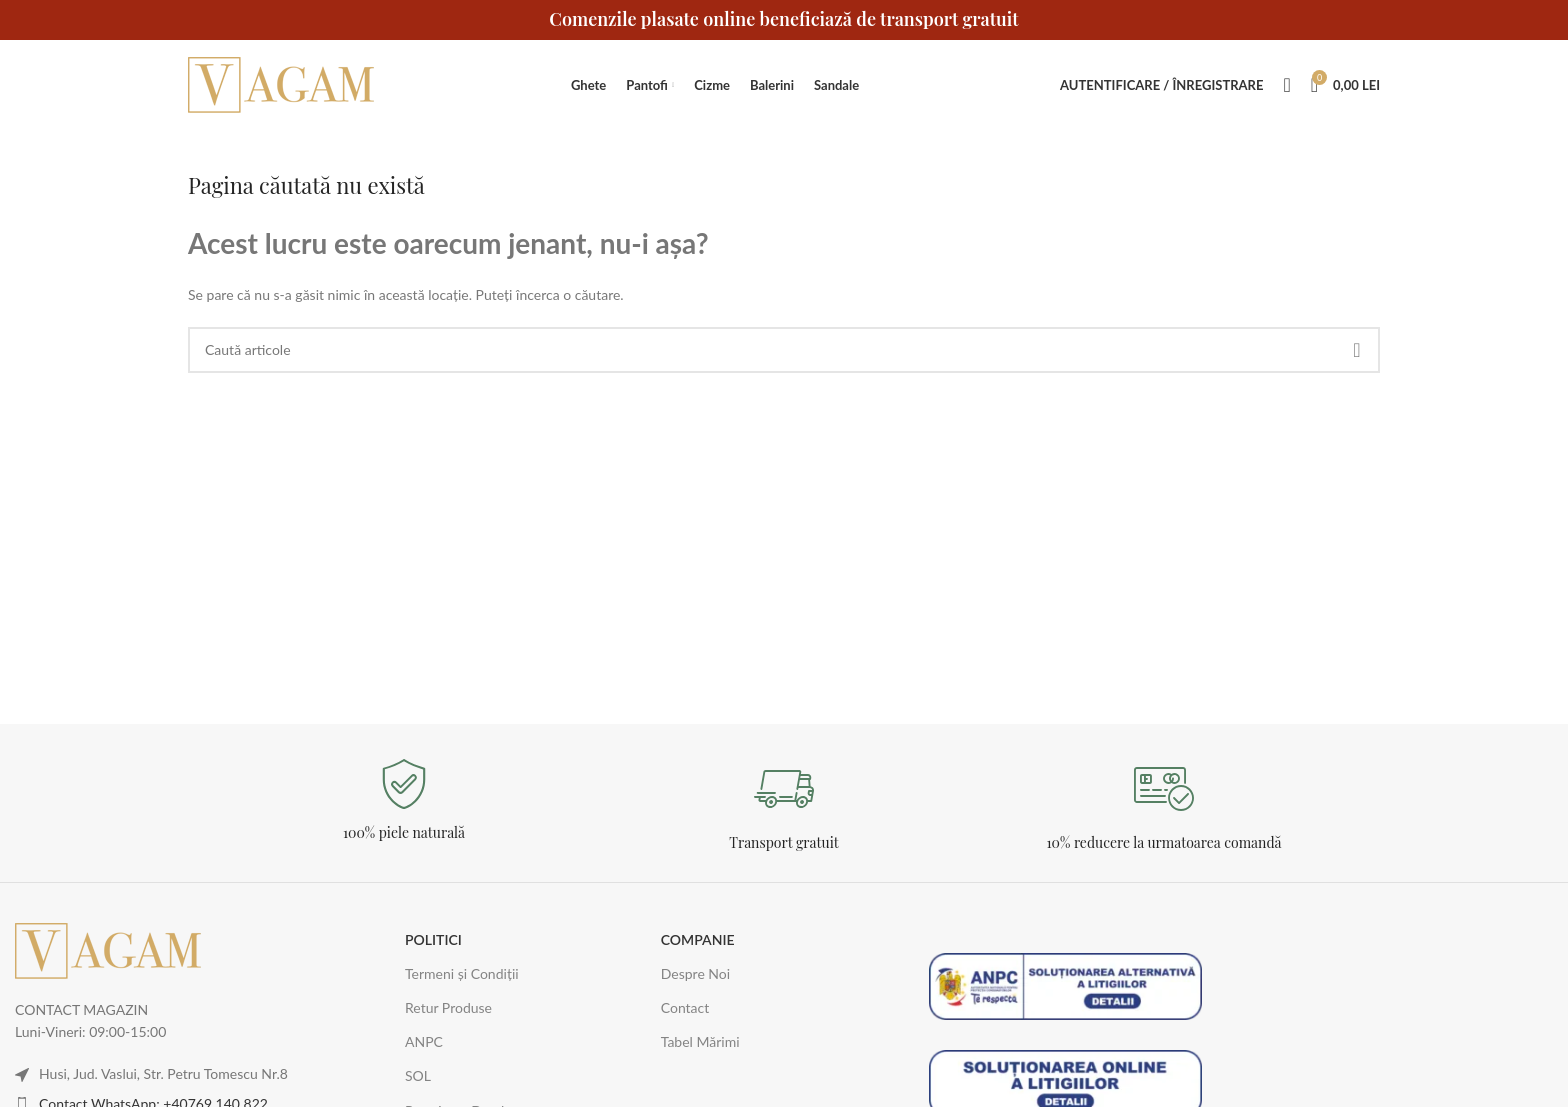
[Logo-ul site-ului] (283, 83)
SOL (418, 1075)
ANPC (424, 1041)
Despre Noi (695, 973)
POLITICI (433, 939)
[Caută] (1286, 85)
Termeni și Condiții (462, 973)
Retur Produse (448, 1007)
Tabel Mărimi (700, 1041)
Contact (685, 1007)
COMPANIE (698, 939)
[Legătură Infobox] (404, 800)
